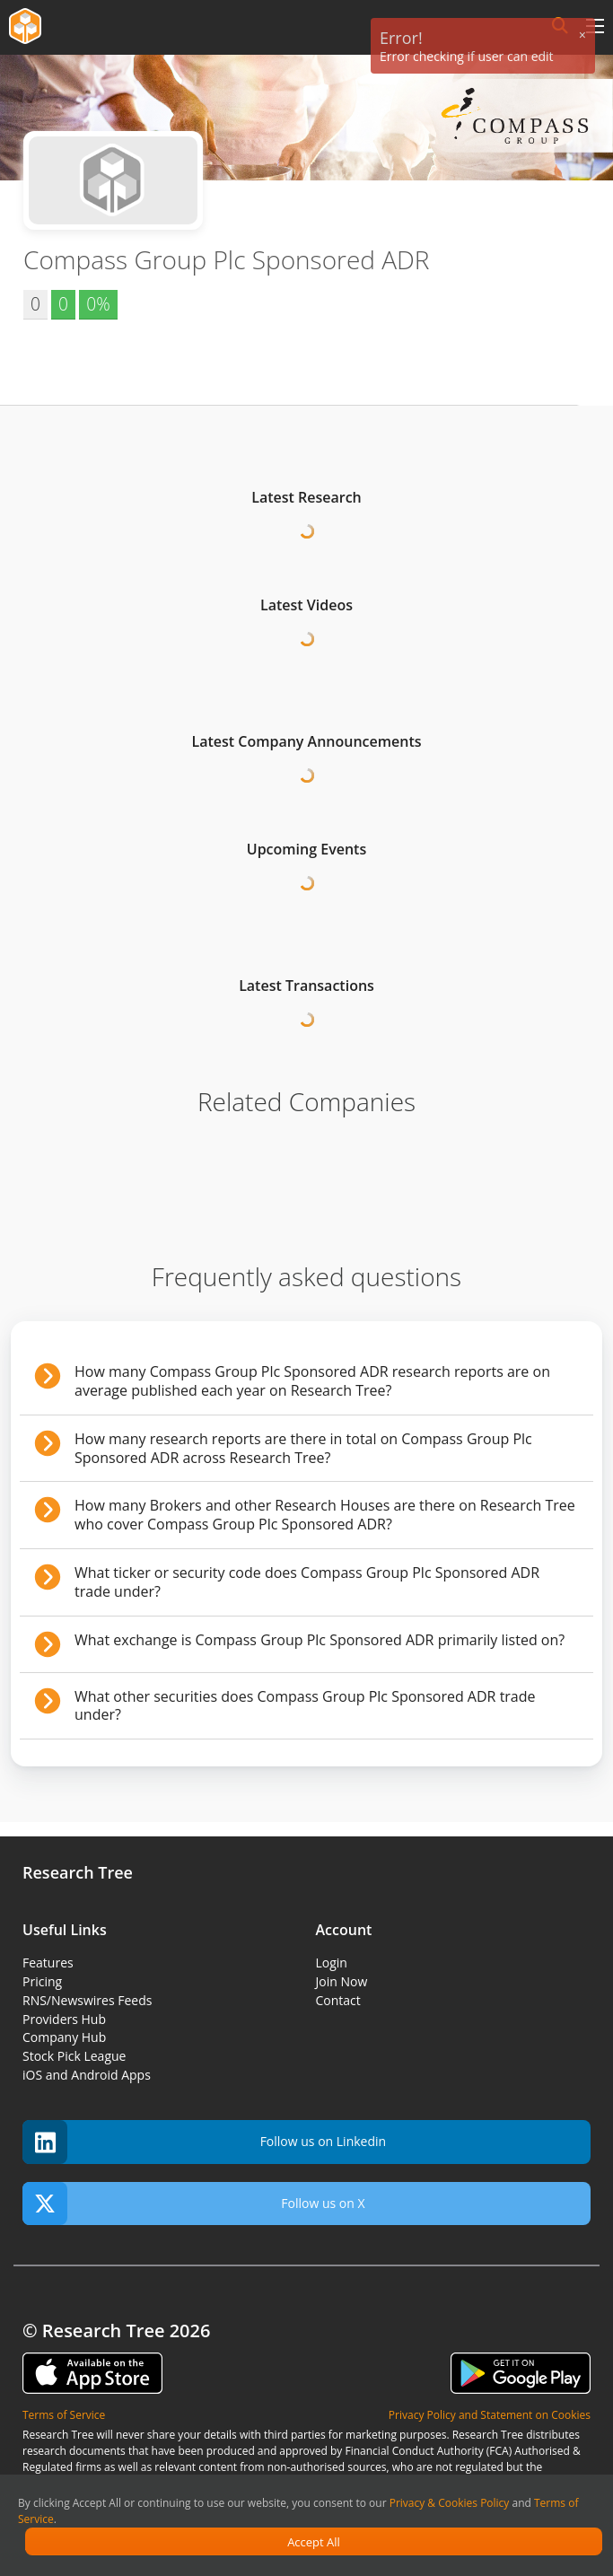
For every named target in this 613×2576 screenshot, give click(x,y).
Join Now (342, 1981)
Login (331, 1962)
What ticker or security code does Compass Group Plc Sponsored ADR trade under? (306, 1582)
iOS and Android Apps (86, 2074)
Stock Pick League (74, 2055)
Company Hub (64, 2037)
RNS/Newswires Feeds (87, 2000)
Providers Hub (64, 2019)
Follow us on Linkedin (204, 2142)
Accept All (313, 2542)
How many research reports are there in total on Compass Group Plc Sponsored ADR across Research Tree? (303, 1448)
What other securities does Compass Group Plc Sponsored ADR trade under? (305, 1706)
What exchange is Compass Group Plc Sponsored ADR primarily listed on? (319, 1640)
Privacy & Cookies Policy (450, 2502)
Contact (338, 2000)
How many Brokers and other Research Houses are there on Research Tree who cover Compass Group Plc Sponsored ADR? (324, 1514)
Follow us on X (193, 2204)
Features (48, 1962)
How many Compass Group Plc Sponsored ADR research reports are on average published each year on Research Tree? (312, 1381)
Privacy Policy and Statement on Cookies (490, 2415)
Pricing (42, 1981)
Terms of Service (63, 2415)
